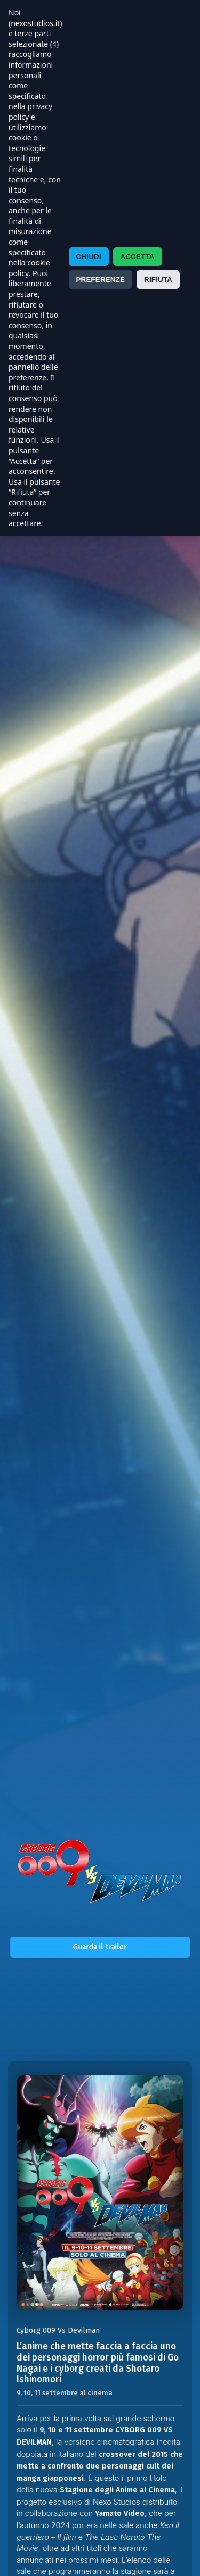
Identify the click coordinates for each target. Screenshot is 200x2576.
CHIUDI (88, 257)
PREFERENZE (100, 280)
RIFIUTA (158, 280)
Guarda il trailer (100, 1946)
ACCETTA (138, 257)
